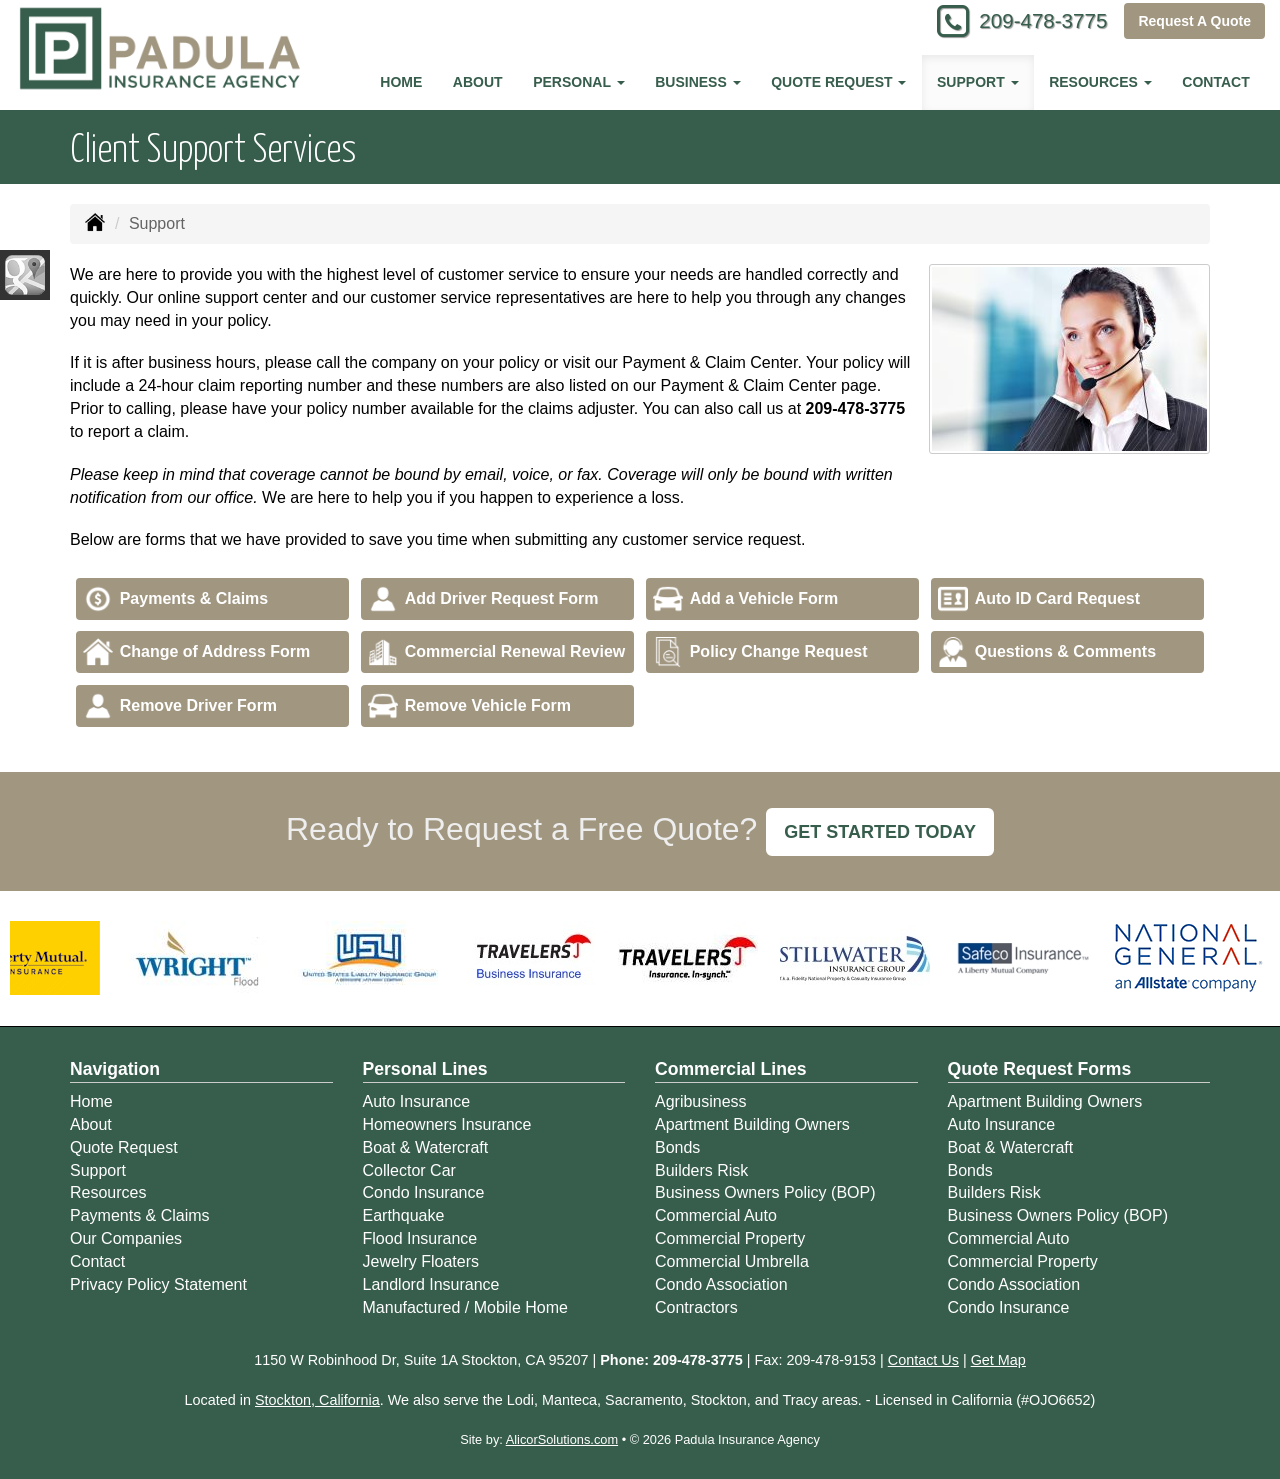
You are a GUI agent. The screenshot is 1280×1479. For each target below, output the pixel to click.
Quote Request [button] (838, 82)
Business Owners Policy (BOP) (765, 1192)
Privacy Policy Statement (158, 1284)
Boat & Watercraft (426, 1147)
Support (98, 1170)
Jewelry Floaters (421, 1261)
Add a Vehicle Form (745, 599)
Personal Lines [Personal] (425, 1069)
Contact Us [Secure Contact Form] (923, 1360)
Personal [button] (578, 82)
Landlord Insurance (431, 1284)
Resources (108, 1192)
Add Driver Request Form (483, 599)
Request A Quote (1194, 22)
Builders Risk (701, 1170)
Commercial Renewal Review (497, 652)
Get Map (998, 1360)
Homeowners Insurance (447, 1124)
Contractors (696, 1307)
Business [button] (697, 82)
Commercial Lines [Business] (731, 1069)
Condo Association (721, 1284)
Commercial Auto (716, 1215)
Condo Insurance (424, 1192)
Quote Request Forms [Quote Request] (1040, 1069)
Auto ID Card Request (1039, 599)
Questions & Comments (1047, 652)
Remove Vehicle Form (469, 706)
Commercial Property (730, 1238)
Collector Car (409, 1170)
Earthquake (404, 1215)
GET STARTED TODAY (880, 832)
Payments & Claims (176, 599)
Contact (1215, 82)
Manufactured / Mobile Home (465, 1307)
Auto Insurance (417, 1101)
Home (401, 82)
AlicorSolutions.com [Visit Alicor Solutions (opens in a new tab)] (562, 1439)
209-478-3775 (1035, 22)
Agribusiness (701, 1101)
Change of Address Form (197, 652)
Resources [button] (1100, 82)
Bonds (677, 1147)
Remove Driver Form (180, 706)
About (478, 82)
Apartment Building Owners (752, 1124)
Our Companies (126, 1238)
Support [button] (978, 82)
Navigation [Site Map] (115, 1069)
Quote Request (124, 1147)
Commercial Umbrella (732, 1261)
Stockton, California (317, 1400)
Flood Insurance (420, 1238)
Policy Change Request (760, 652)
